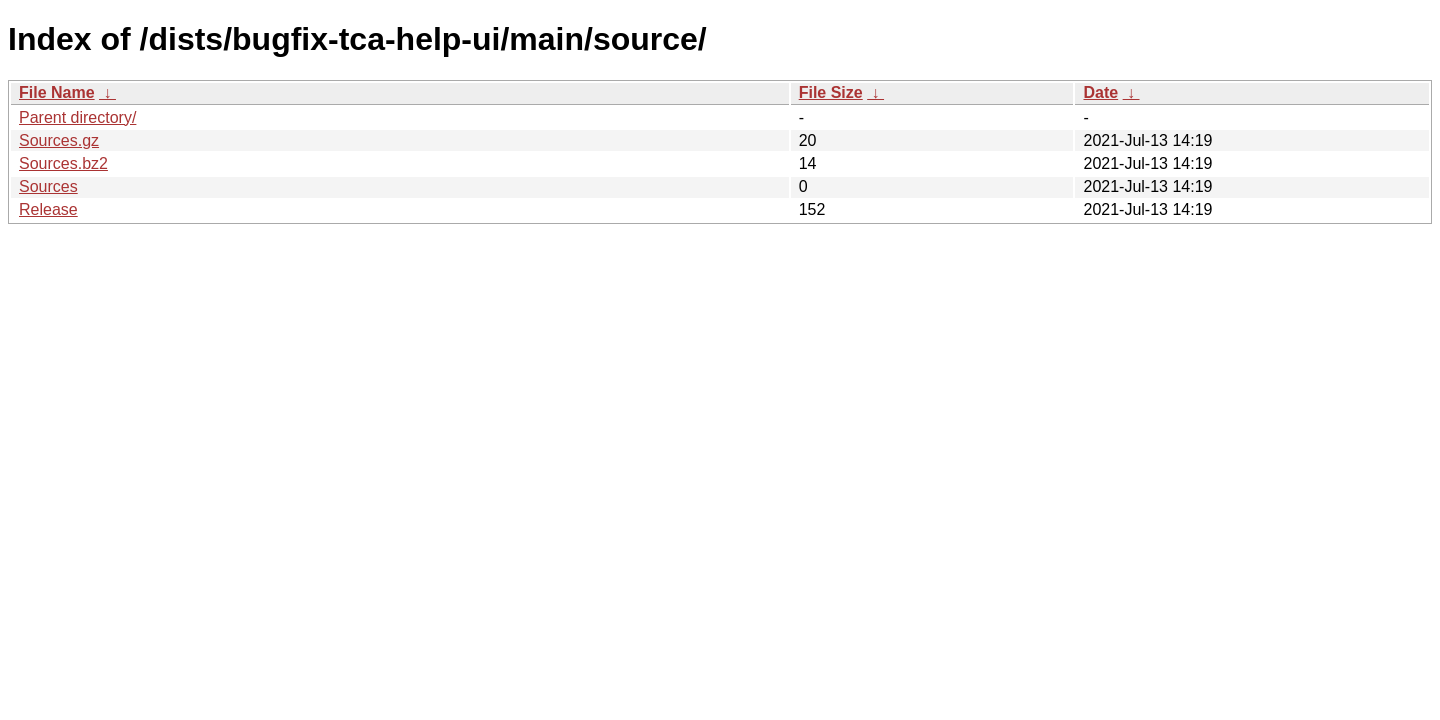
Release (48, 209)
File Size (831, 92)
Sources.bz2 (63, 163)
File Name (57, 92)
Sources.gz (59, 140)
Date (1100, 92)
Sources (48, 186)
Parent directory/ (77, 117)
